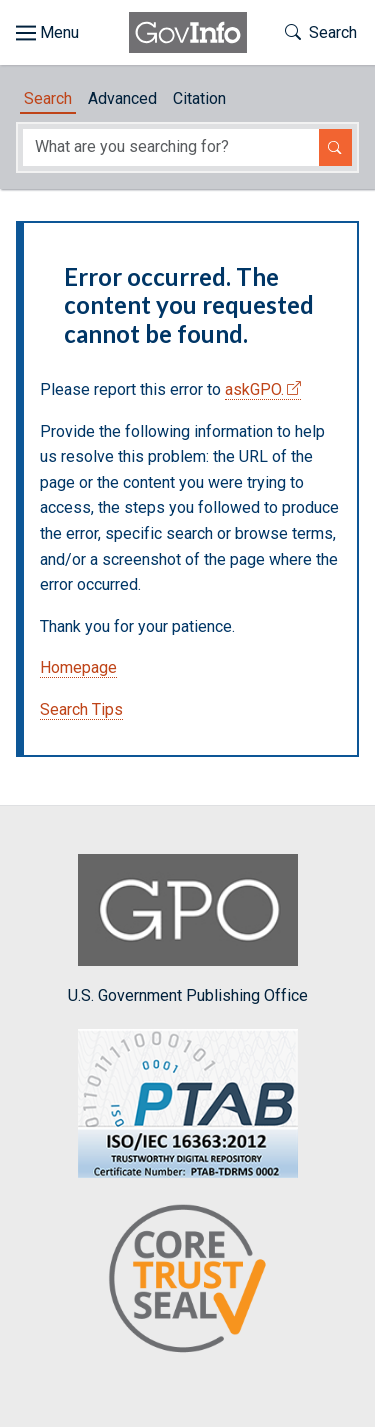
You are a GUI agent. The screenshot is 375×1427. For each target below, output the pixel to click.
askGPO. (254, 389)
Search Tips (81, 709)
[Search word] (171, 147)
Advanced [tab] (122, 98)
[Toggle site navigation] (47, 33)
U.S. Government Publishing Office (188, 929)
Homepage (78, 667)
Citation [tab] (199, 98)
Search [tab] (48, 98)
